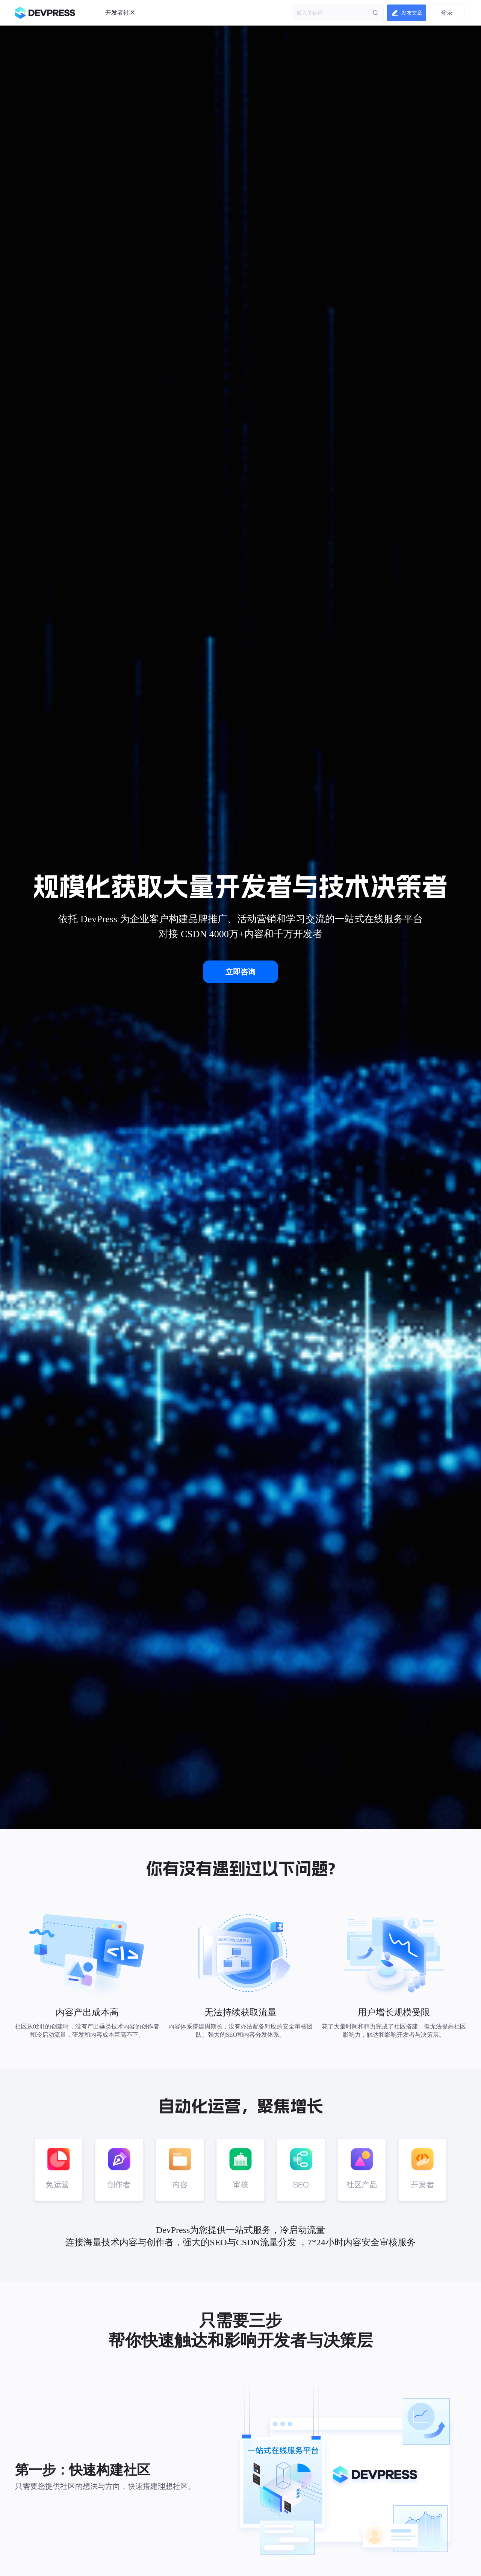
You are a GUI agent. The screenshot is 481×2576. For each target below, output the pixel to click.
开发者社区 (120, 12)
